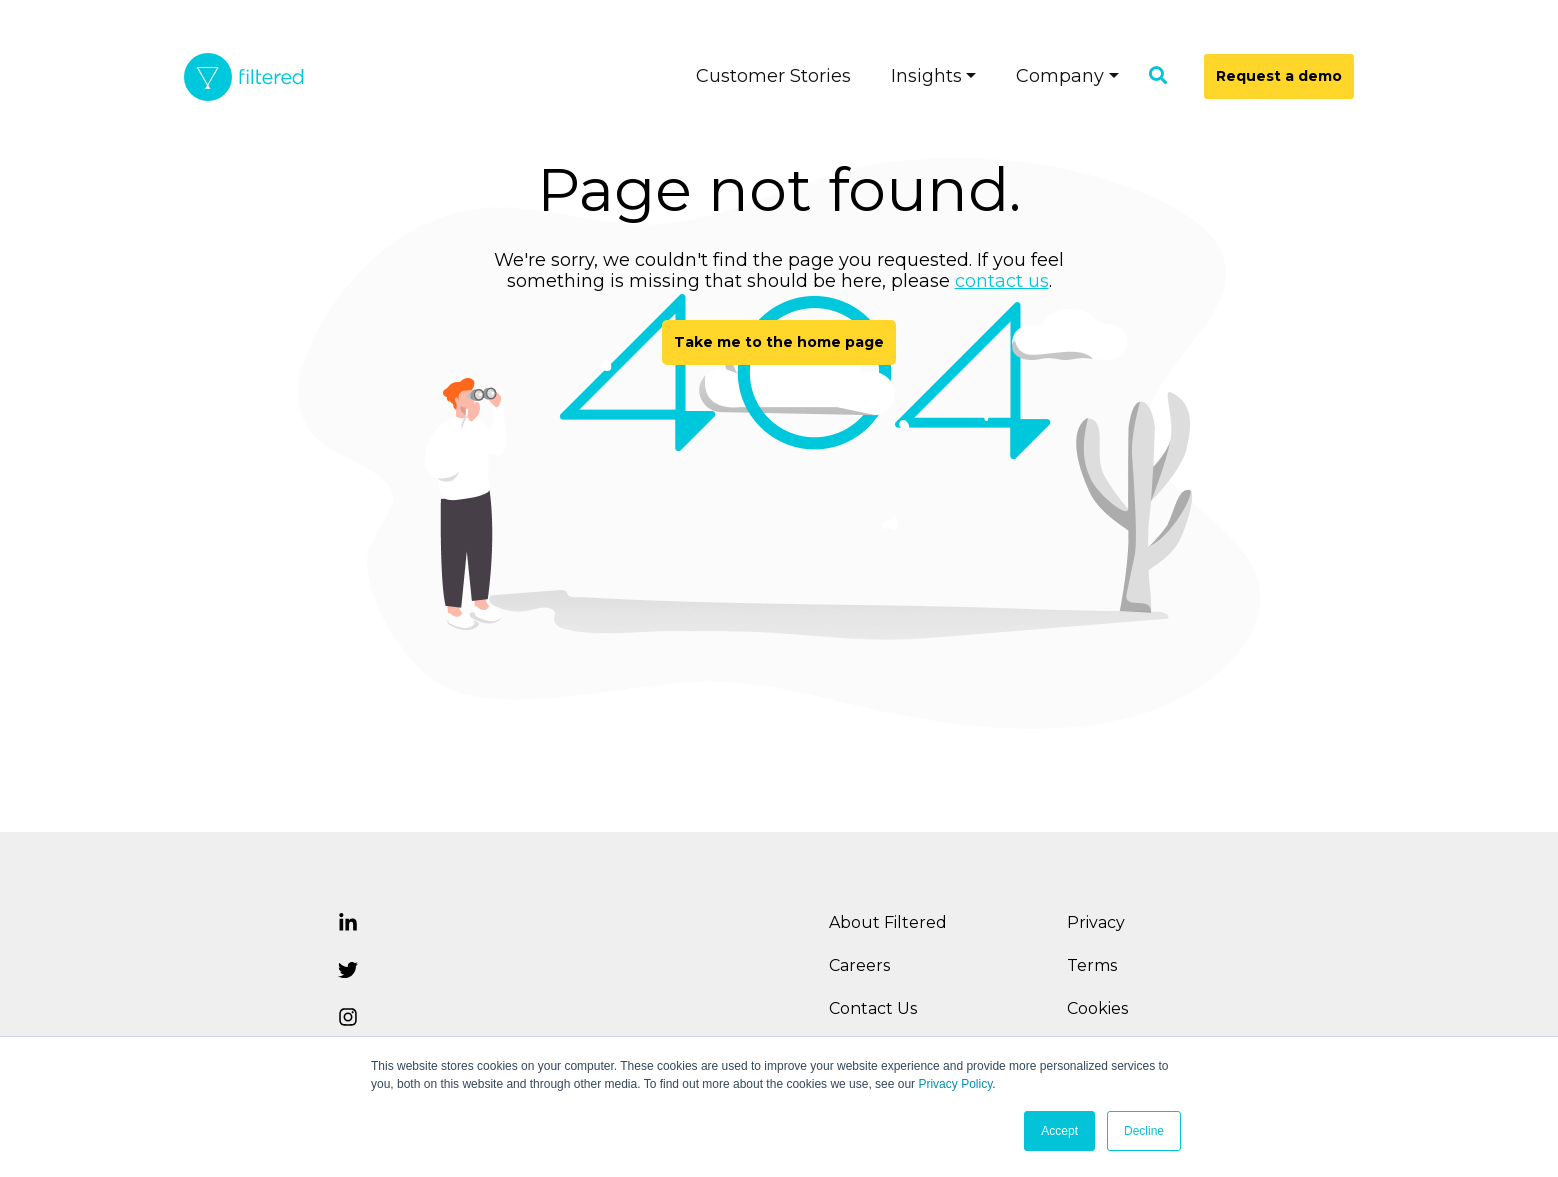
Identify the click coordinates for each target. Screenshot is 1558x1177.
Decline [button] (1144, 1131)
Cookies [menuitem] (1097, 1008)
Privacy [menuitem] (1096, 922)
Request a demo (1279, 76)
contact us (1002, 281)
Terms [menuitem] (1092, 965)
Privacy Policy (955, 1084)
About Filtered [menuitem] (888, 922)
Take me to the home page (779, 342)
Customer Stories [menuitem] (773, 76)
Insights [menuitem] (926, 76)
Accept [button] (1059, 1131)
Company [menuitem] (1060, 76)
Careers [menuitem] (859, 965)
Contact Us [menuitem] (873, 1008)
